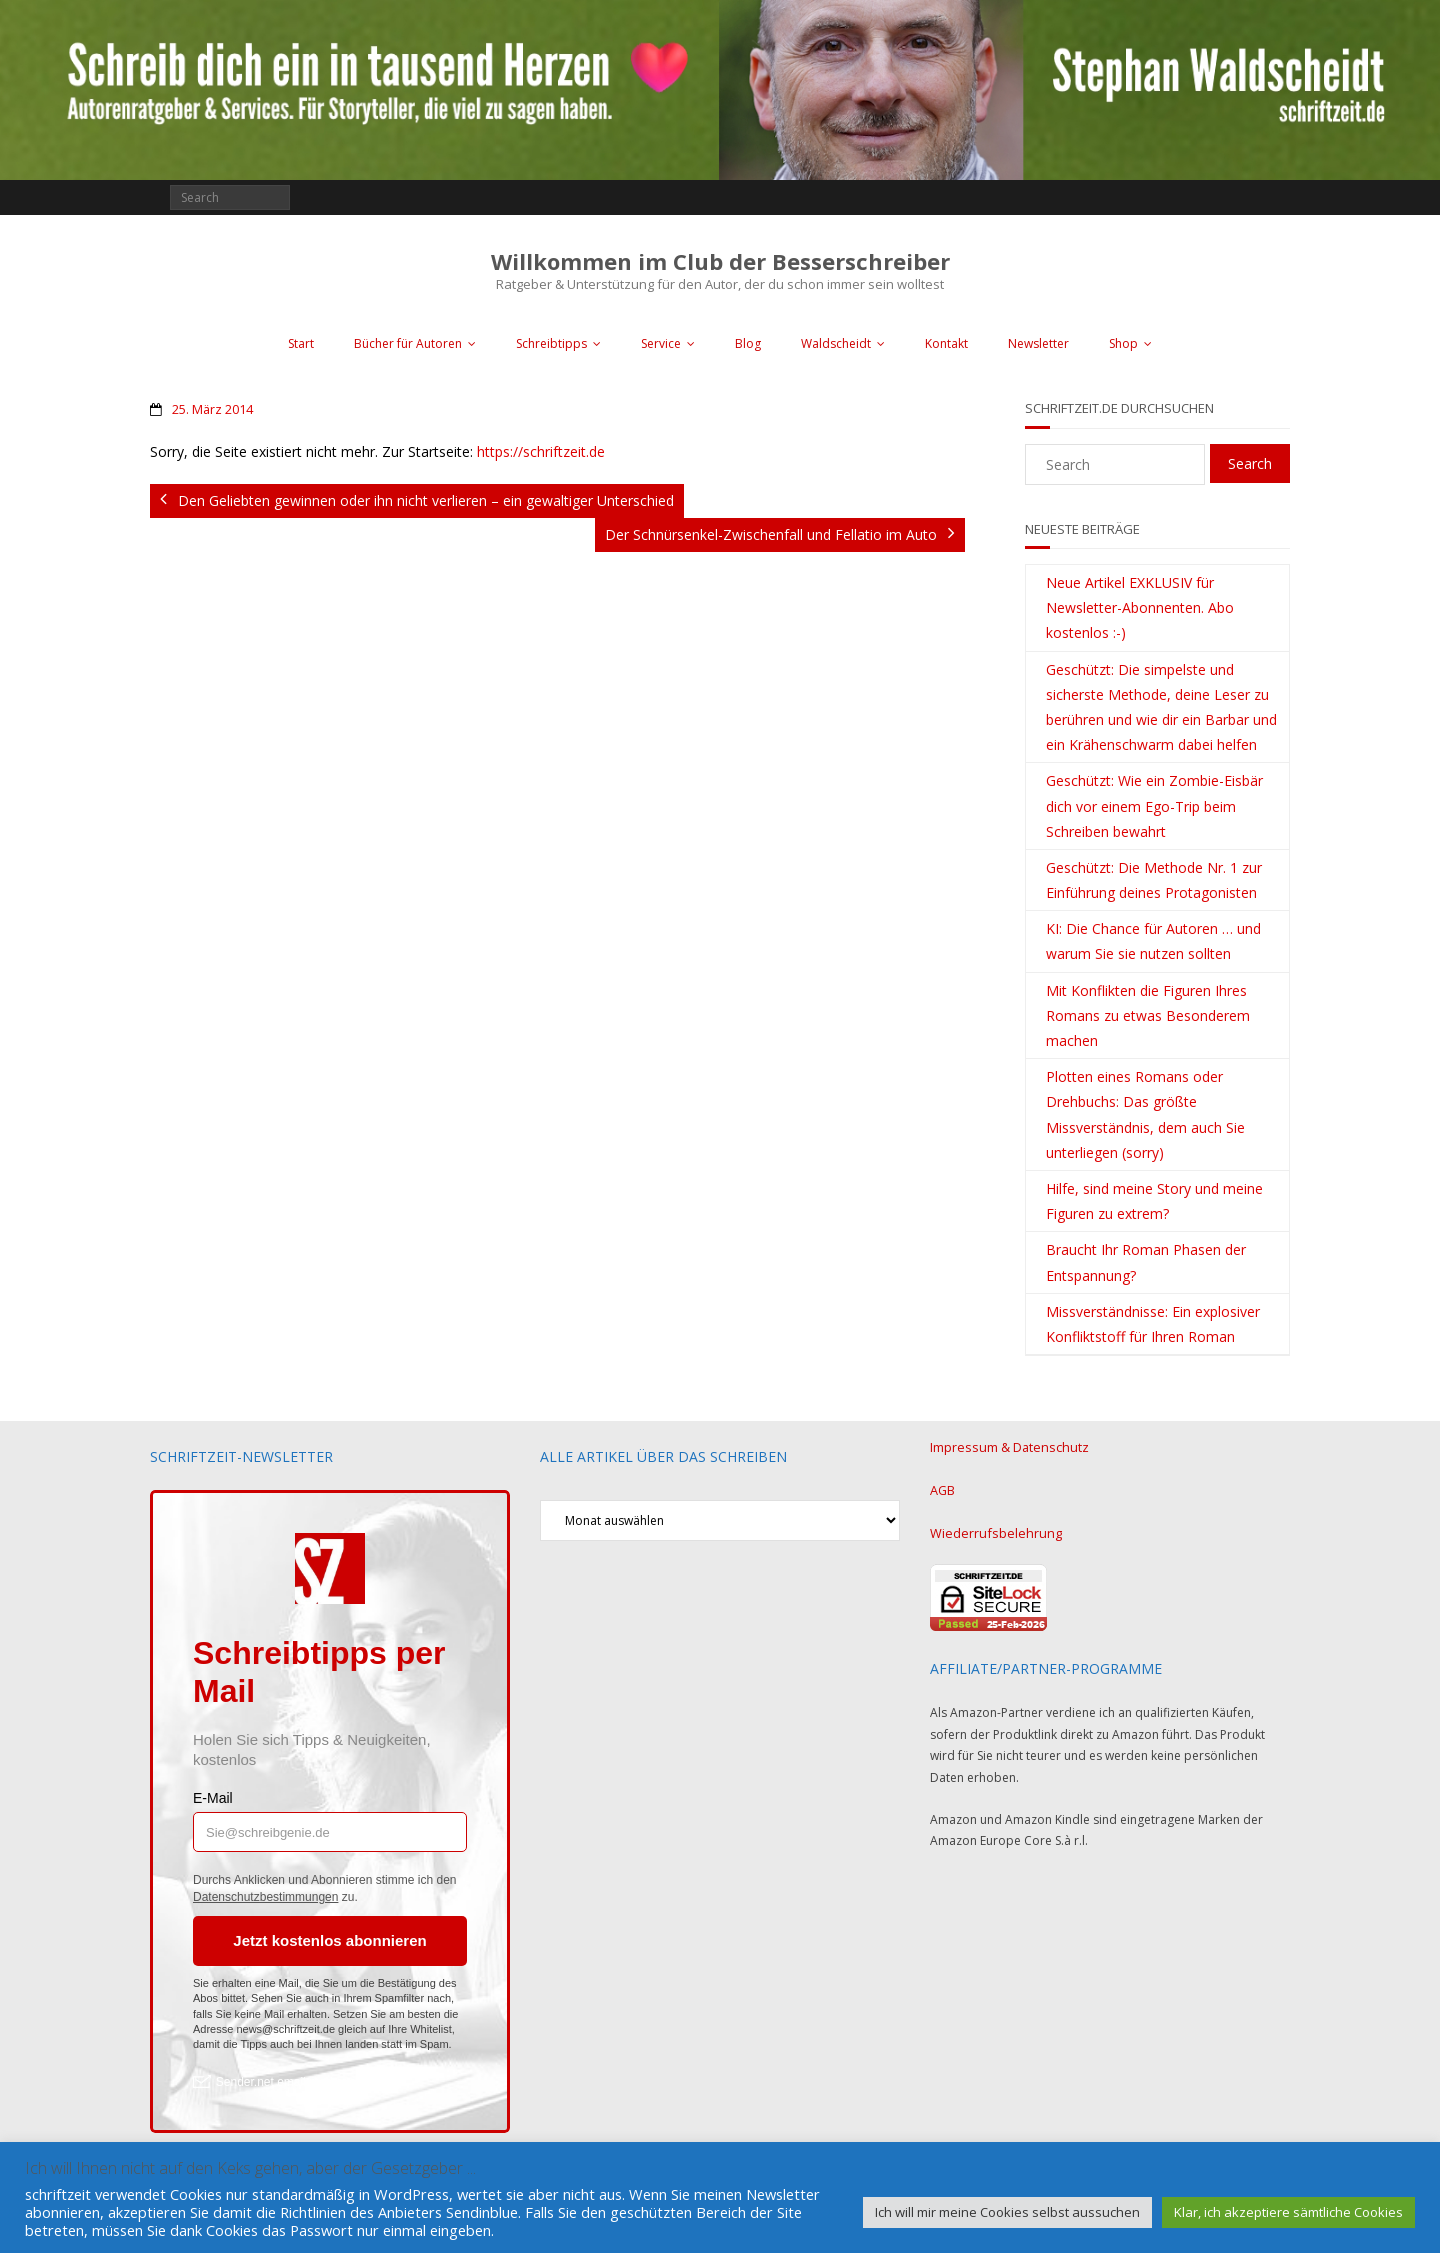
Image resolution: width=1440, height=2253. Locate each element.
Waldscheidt (836, 343)
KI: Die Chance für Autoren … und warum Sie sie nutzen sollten (1153, 941)
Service (661, 343)
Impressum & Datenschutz (1004, 1446)
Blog (748, 343)
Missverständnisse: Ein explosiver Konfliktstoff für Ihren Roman (1153, 1324)
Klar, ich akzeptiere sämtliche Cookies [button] (1288, 2212)
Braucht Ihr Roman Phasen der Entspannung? (1146, 1262)
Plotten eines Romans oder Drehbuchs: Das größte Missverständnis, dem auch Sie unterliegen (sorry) (1145, 1114)
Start (301, 343)
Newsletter (1038, 343)
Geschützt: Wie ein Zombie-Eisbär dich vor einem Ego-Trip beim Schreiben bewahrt (1154, 805)
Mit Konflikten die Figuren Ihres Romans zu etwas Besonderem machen (1148, 1015)
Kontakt (946, 343)
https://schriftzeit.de (541, 451)
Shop (1123, 343)
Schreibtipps (551, 343)
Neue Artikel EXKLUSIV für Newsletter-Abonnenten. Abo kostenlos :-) (1140, 607)
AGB (942, 1488)
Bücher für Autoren (408, 343)
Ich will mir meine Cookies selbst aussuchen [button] (1007, 2212)
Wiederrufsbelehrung (990, 1529)
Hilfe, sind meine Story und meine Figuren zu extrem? (1154, 1201)
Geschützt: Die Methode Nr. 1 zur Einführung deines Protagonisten (1154, 880)
